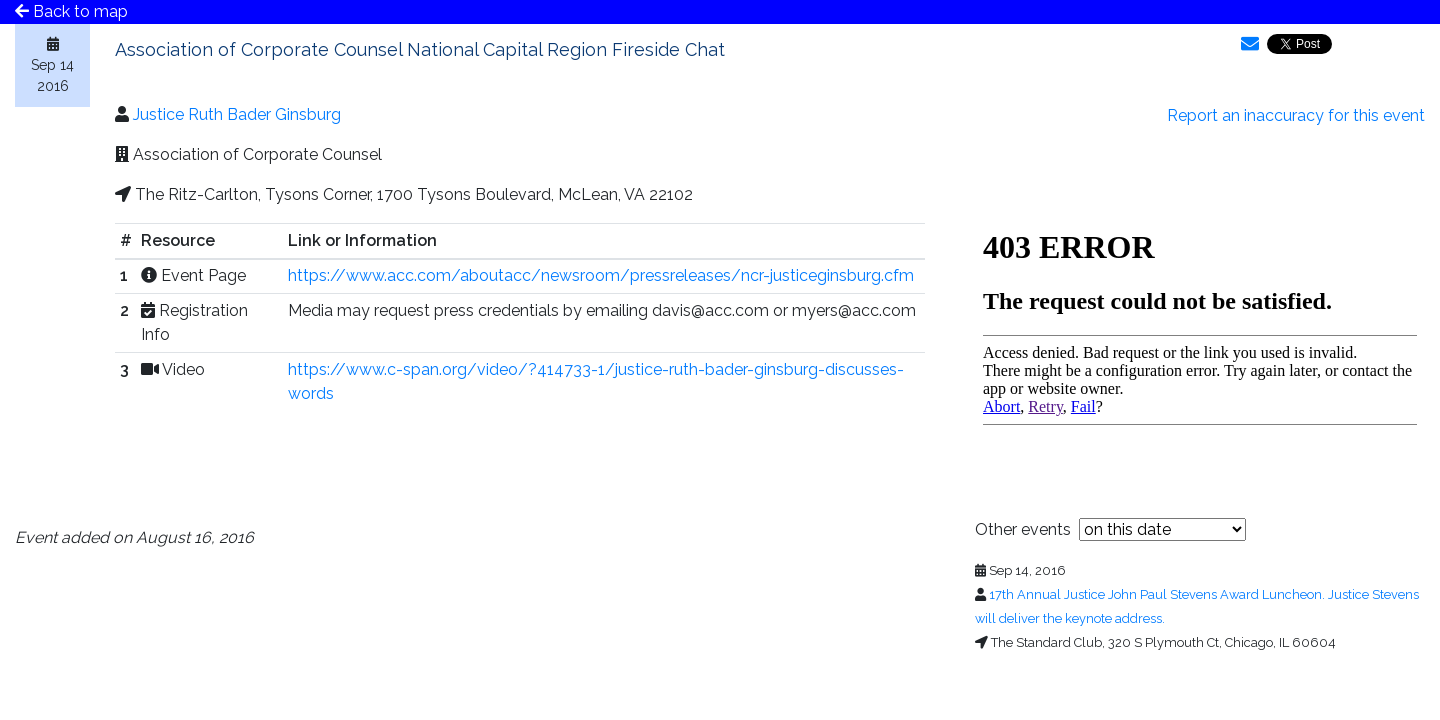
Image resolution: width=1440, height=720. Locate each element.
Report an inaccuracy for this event (1296, 115)
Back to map (71, 11)
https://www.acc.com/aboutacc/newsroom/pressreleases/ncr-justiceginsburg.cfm (601, 275)
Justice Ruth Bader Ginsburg (237, 114)
